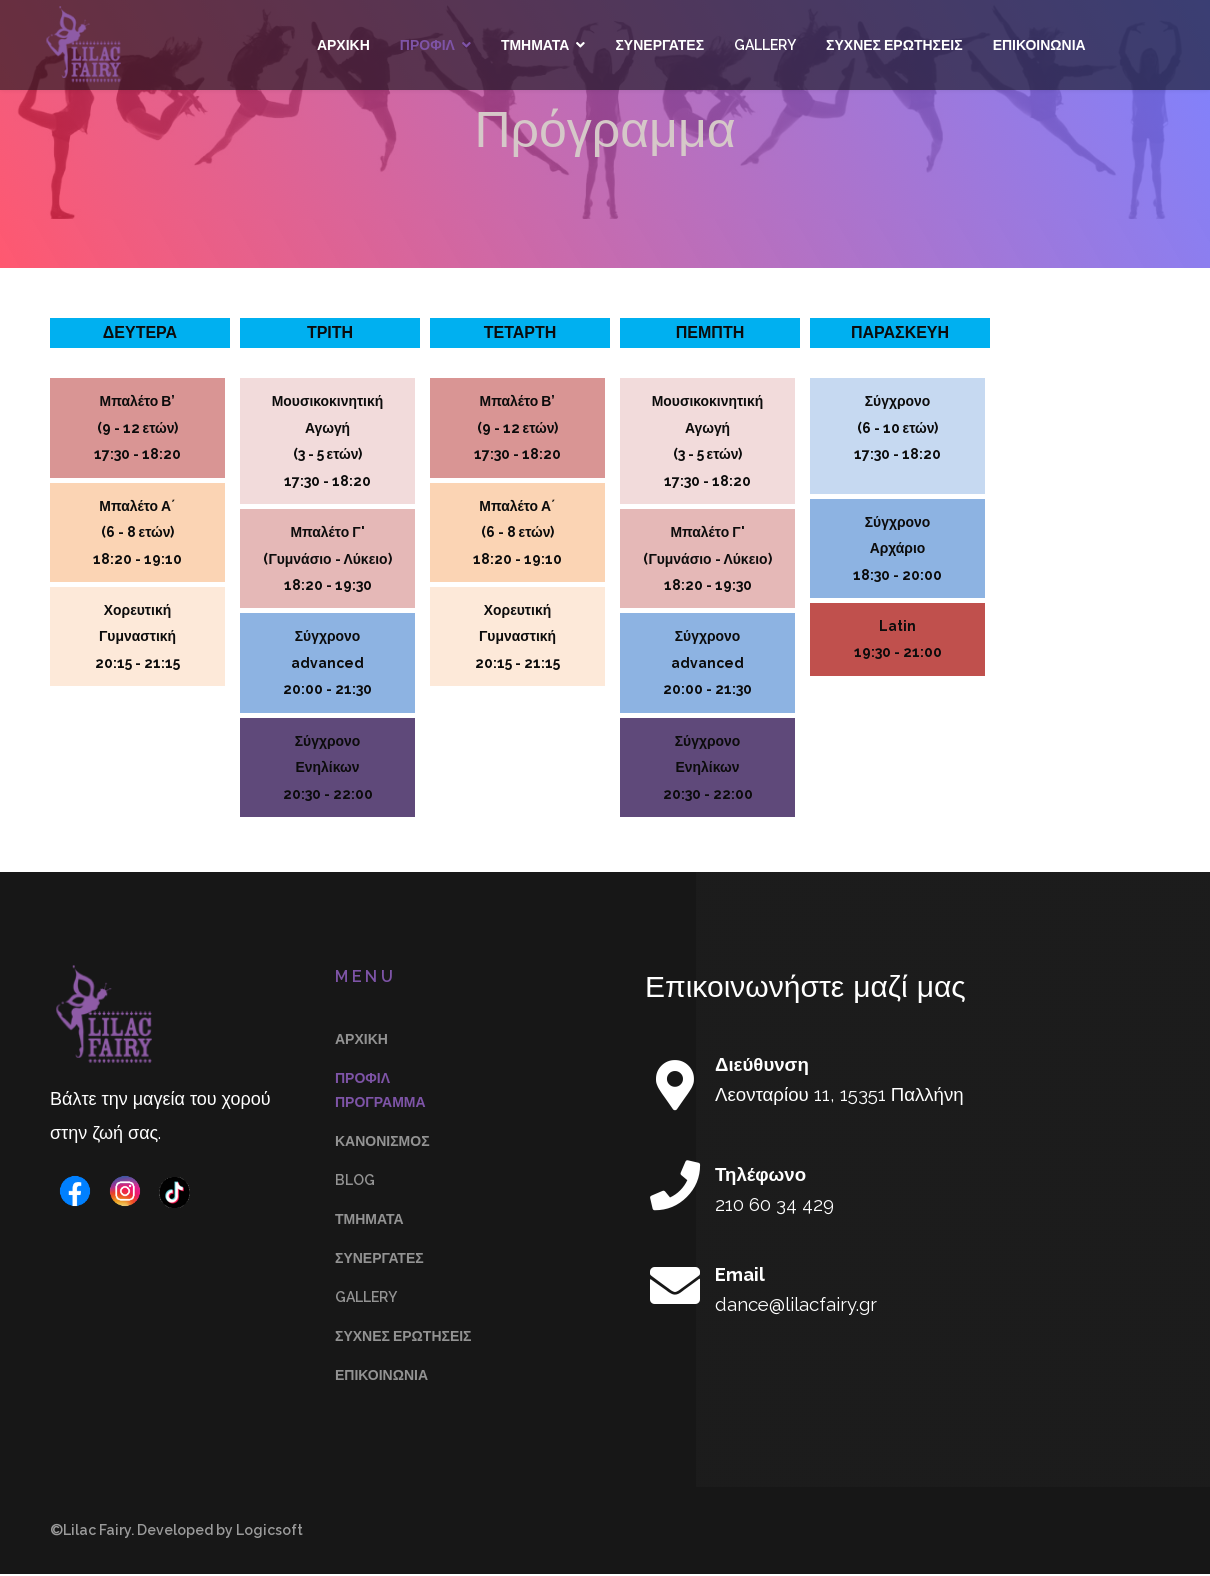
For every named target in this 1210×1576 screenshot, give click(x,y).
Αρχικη (342, 45)
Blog (355, 1182)
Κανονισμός (382, 1143)
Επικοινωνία (1037, 45)
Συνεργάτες (658, 45)
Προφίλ (426, 45)
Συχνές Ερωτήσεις (893, 45)
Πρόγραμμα (380, 1104)
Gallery (764, 45)
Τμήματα (534, 45)
